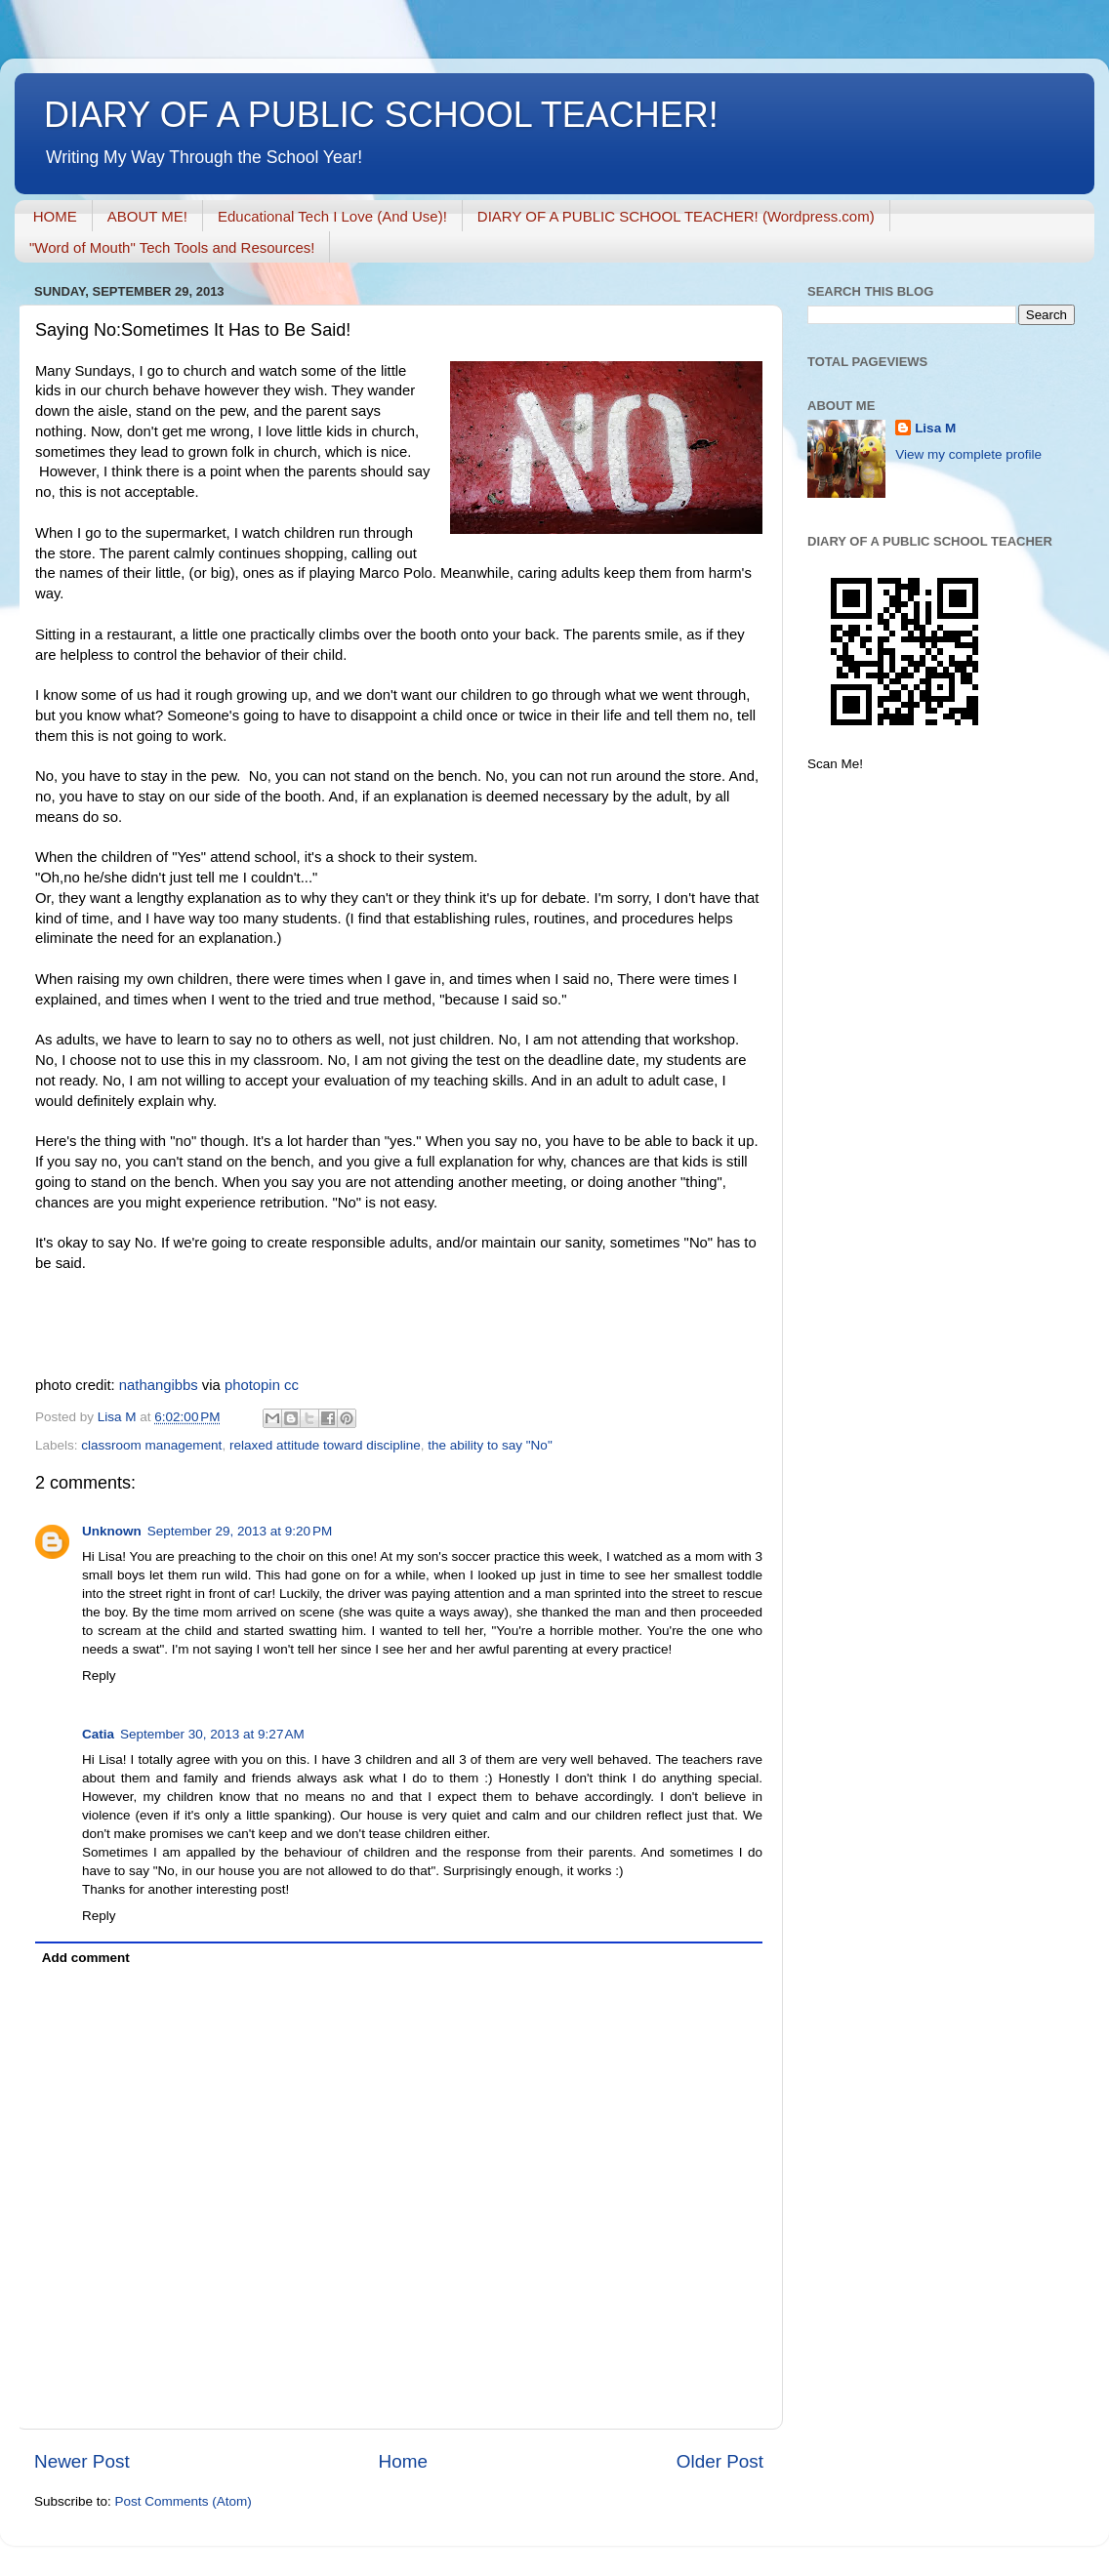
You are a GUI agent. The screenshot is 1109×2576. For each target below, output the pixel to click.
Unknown (112, 1531)
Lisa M (935, 428)
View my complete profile (968, 454)
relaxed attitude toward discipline (325, 1445)
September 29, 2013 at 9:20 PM (240, 1531)
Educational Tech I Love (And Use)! (332, 216)
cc (291, 1385)
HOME (55, 216)
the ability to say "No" (490, 1445)
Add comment (86, 1957)
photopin (252, 1385)
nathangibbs (158, 1385)
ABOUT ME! (147, 216)
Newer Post (82, 2461)
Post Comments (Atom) (183, 2501)
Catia (98, 1734)
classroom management (151, 1445)
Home (403, 2461)
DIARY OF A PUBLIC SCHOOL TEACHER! (381, 115)
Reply (99, 1675)
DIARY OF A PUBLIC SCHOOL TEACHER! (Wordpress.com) (676, 216)
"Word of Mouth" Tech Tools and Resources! (171, 247)
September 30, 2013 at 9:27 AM (212, 1734)
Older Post (720, 2461)
